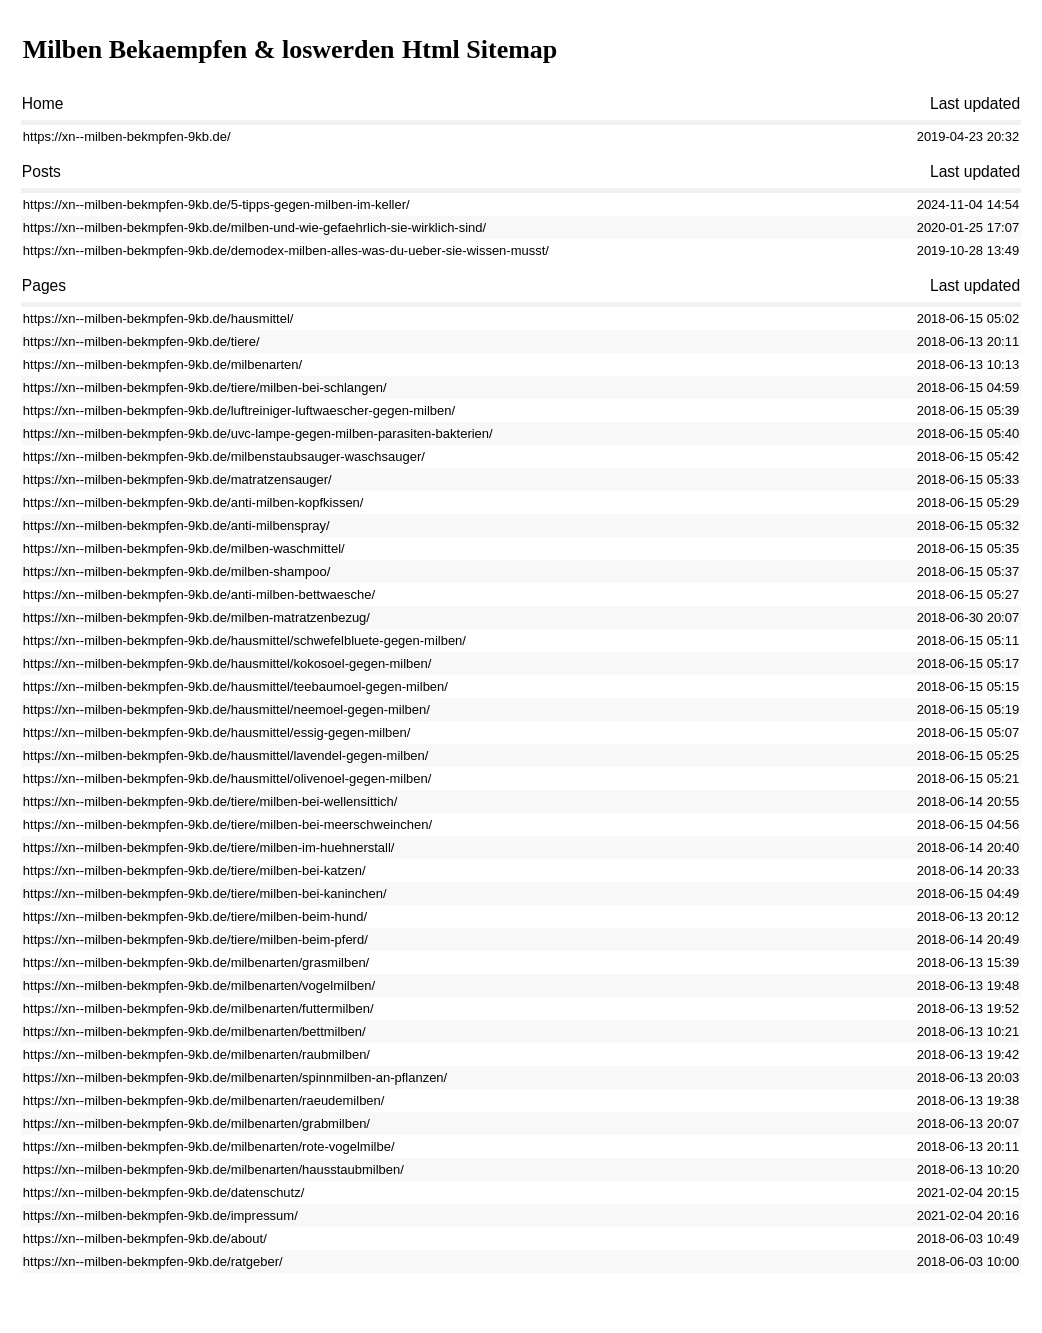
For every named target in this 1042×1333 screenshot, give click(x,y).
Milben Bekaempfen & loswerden (209, 49)
